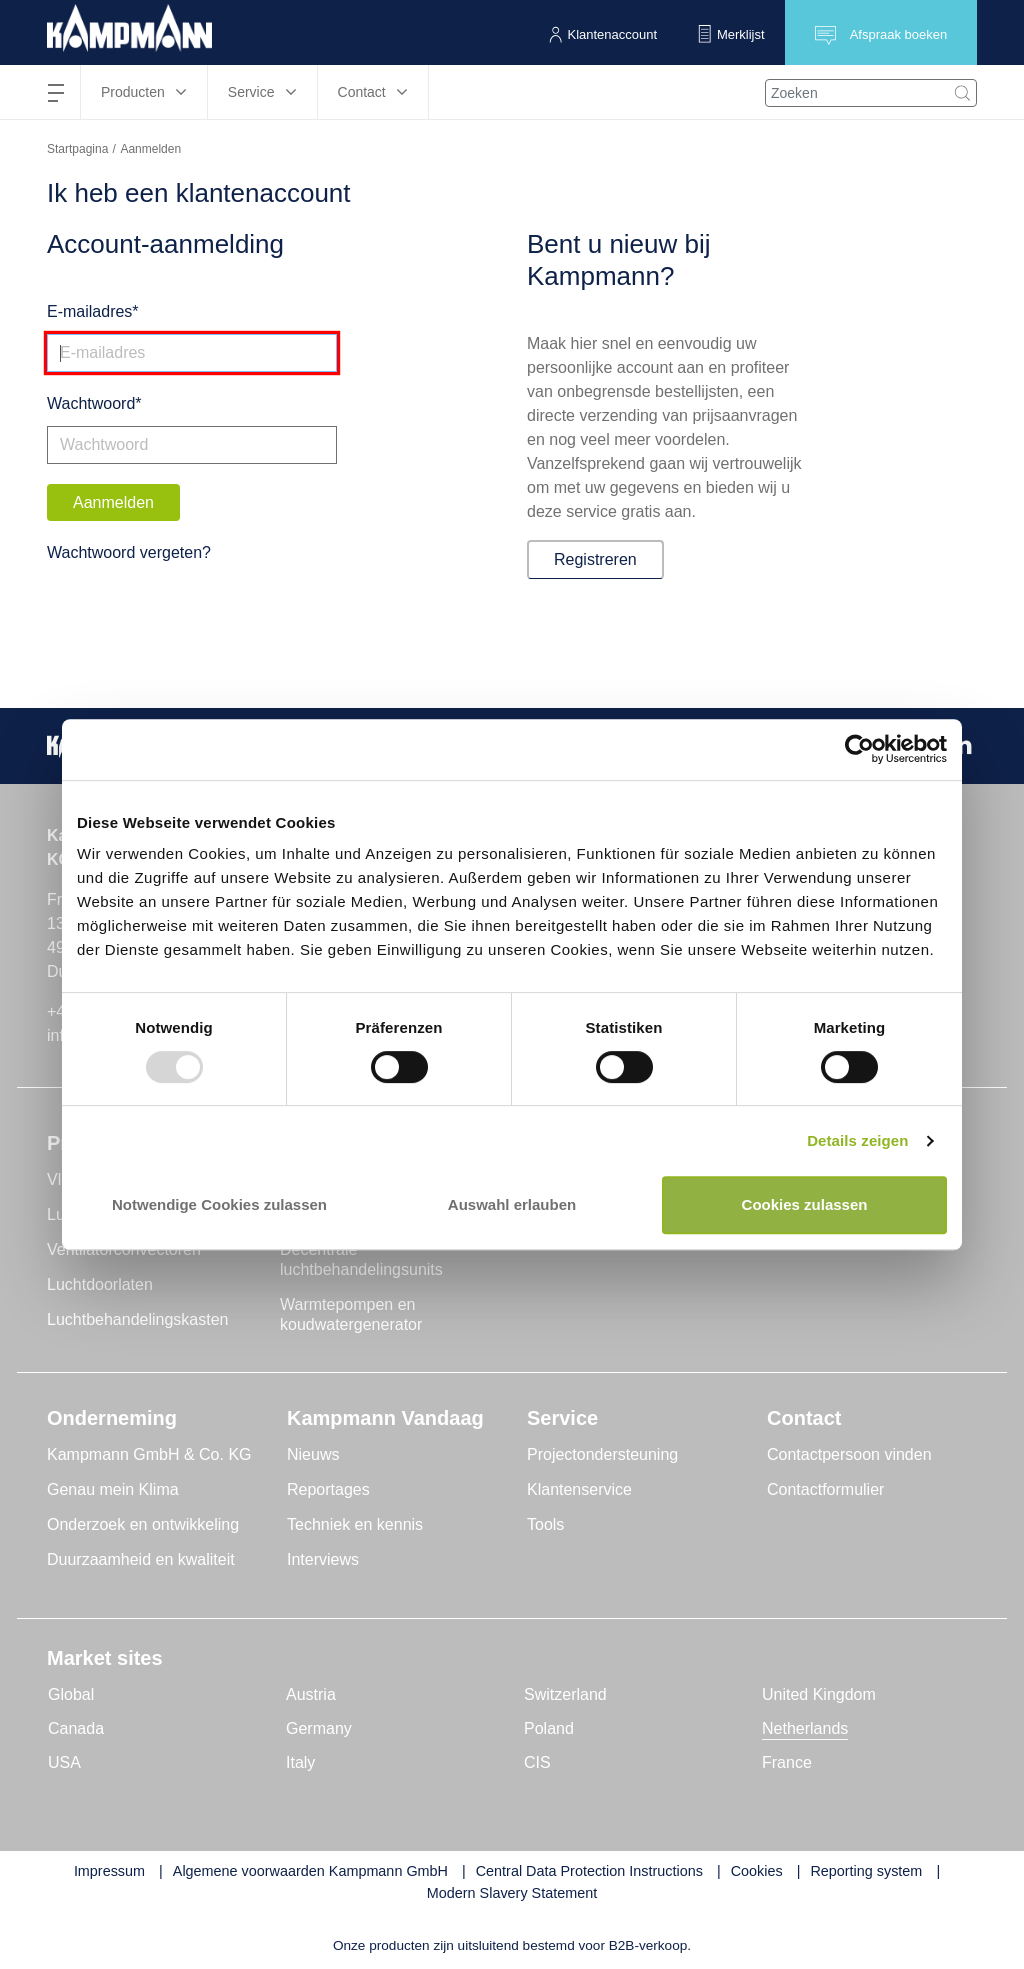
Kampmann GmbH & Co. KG (149, 1454)
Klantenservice (579, 1489)
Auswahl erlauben (512, 1204)
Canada (76, 1728)
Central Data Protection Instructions (589, 1871)
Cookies (757, 1871)
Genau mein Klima (113, 1489)
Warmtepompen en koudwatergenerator (351, 1314)
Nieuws (313, 1454)
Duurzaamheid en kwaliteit (141, 1559)
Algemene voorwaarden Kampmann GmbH (310, 1871)
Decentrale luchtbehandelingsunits (361, 1259)
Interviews (323, 1559)
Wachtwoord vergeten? (129, 552)
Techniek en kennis (355, 1524)
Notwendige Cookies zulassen (219, 1204)
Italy (300, 1762)
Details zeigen (857, 1140)
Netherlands (805, 1728)
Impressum (109, 1871)
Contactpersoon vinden (849, 1454)
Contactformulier (825, 1489)
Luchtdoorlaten (100, 1284)
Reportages (328, 1489)
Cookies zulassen (805, 1204)
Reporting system (866, 1871)
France (787, 1762)
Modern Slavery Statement (512, 1893)
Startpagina (77, 149)
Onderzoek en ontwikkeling (143, 1524)
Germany (319, 1728)
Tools (545, 1524)
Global (71, 1694)
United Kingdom (819, 1694)
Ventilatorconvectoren (124, 1249)
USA (64, 1762)
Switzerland (565, 1694)
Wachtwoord (91, 403)
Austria (311, 1694)
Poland (549, 1728)
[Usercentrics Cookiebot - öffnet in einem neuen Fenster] (859, 749)
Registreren (595, 559)
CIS (537, 1762)
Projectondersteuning (602, 1454)
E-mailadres (89, 311)
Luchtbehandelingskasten (137, 1319)
